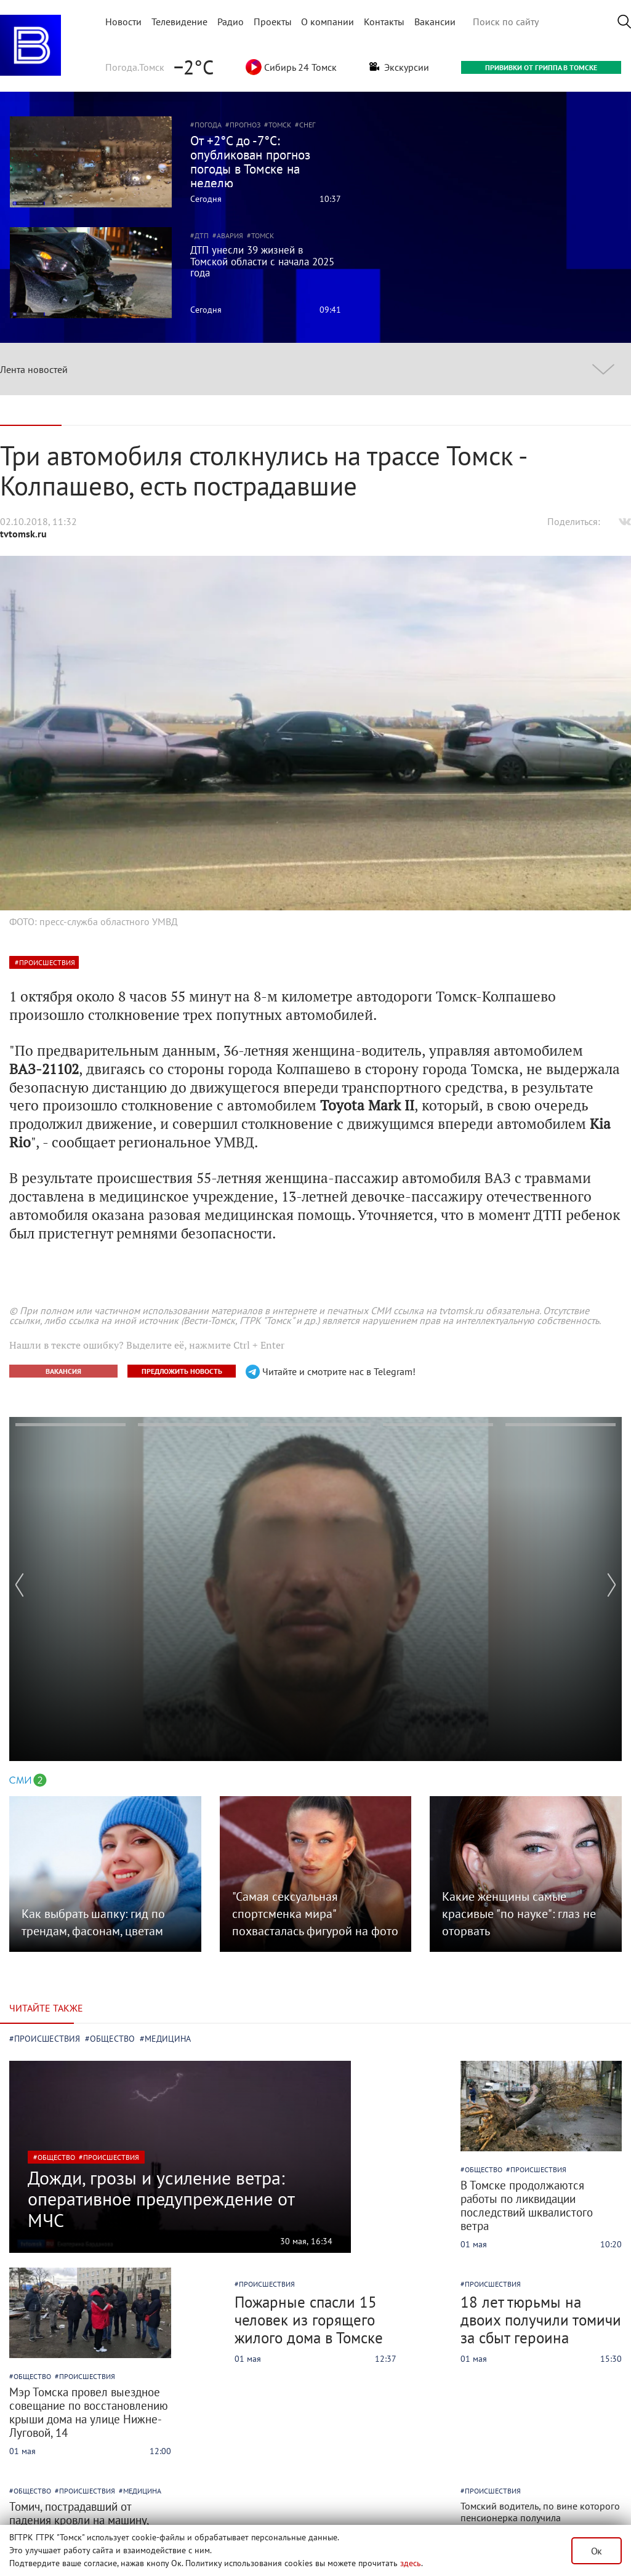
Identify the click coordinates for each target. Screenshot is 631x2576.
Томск (279, 124)
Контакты (384, 21)
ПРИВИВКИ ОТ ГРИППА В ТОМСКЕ (541, 67)
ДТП (202, 235)
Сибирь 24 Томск (291, 67)
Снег (307, 124)
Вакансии (435, 21)
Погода (208, 124)
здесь (410, 2563)
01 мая (473, 2244)
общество (56, 2157)
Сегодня (206, 199)
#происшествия (44, 2039)
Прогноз (245, 124)
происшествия (47, 962)
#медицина (165, 2039)
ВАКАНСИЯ (63, 1371)
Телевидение (179, 21)
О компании (327, 21)
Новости (123, 21)
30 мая (293, 2241)
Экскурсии (399, 67)
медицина (142, 2490)
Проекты (273, 21)
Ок (596, 2551)
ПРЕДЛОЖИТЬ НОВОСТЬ (182, 1371)
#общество (110, 2039)
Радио (230, 21)
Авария (230, 235)
